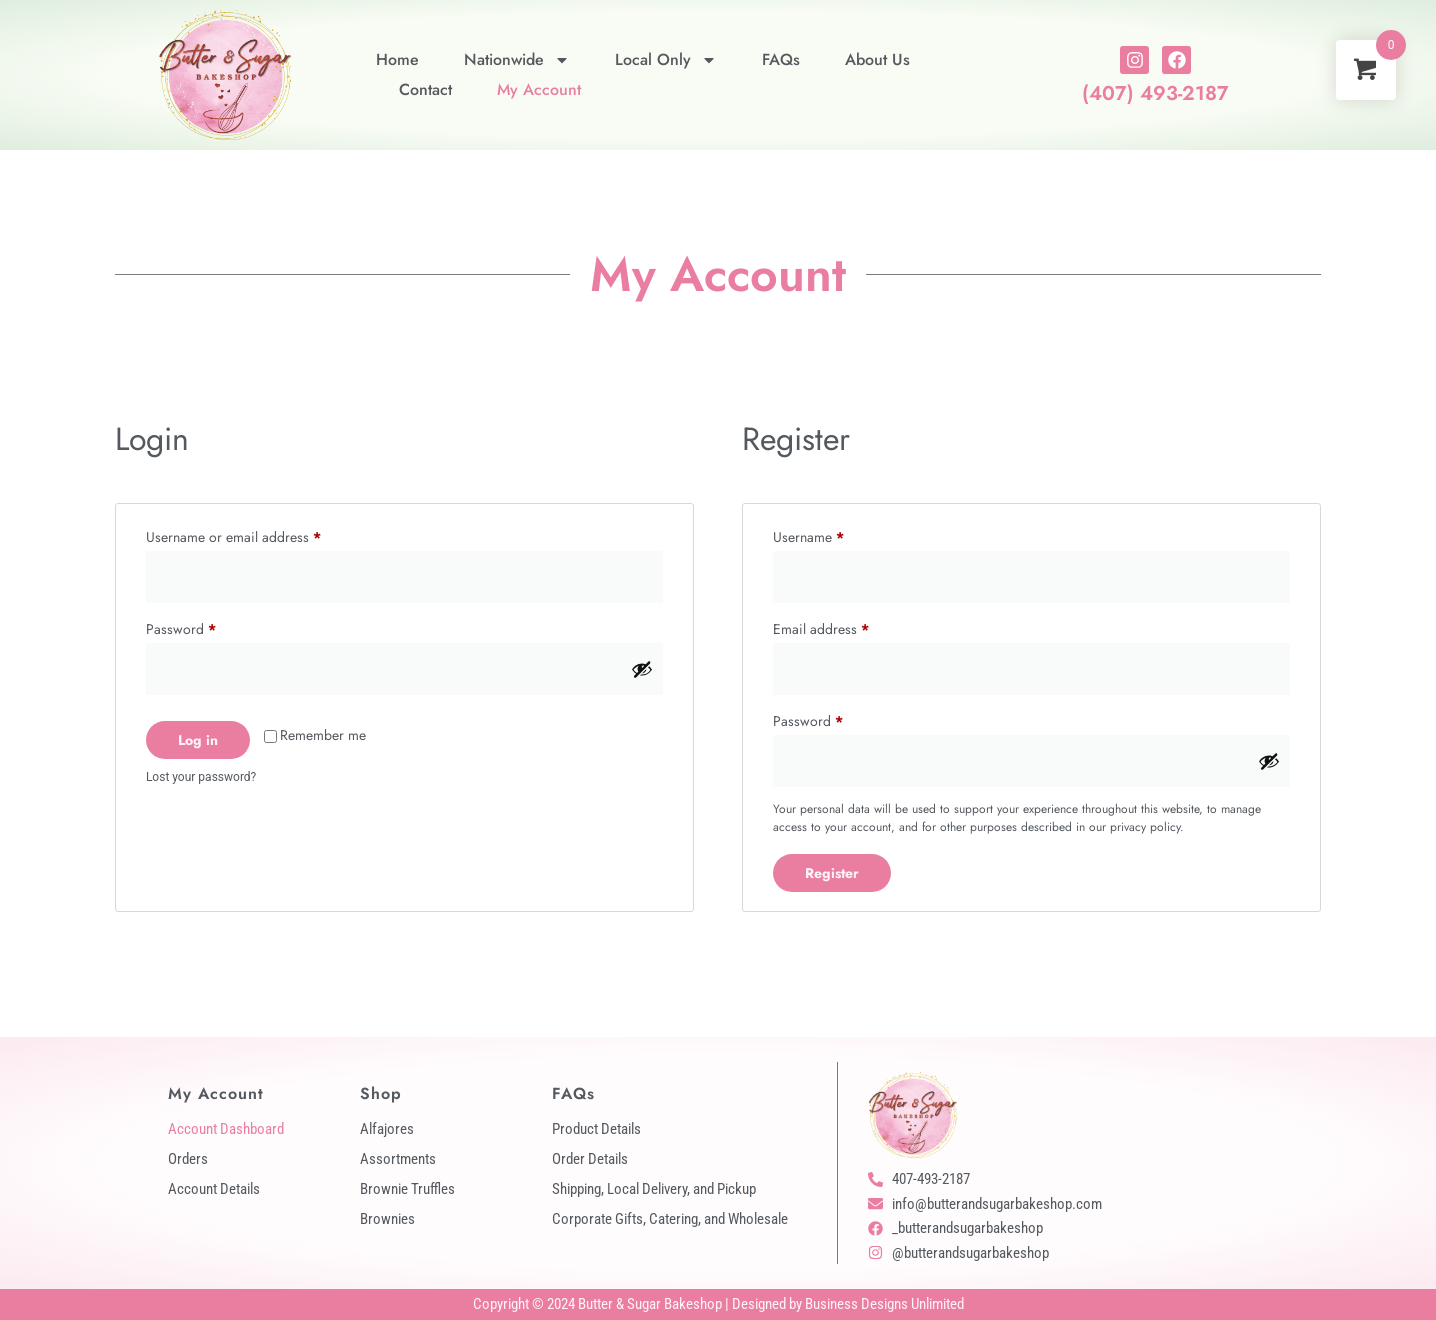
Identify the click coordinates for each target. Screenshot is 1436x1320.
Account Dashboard (226, 1129)
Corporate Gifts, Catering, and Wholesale (670, 1219)
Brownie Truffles (407, 1189)
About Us (877, 59)
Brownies (387, 1219)
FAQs (781, 59)
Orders (188, 1159)
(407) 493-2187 (1155, 93)
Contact (425, 89)
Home (397, 59)
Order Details (590, 1159)
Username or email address (260, 535)
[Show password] (642, 669)
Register (832, 873)
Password (207, 627)
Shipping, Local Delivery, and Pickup (654, 1189)
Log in (198, 740)
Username (835, 535)
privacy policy (1145, 827)
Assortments (398, 1159)
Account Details (214, 1189)
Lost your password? (201, 777)
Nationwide (517, 60)
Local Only (666, 60)
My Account (539, 89)
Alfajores (387, 1129)
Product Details (596, 1129)
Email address (847, 627)
